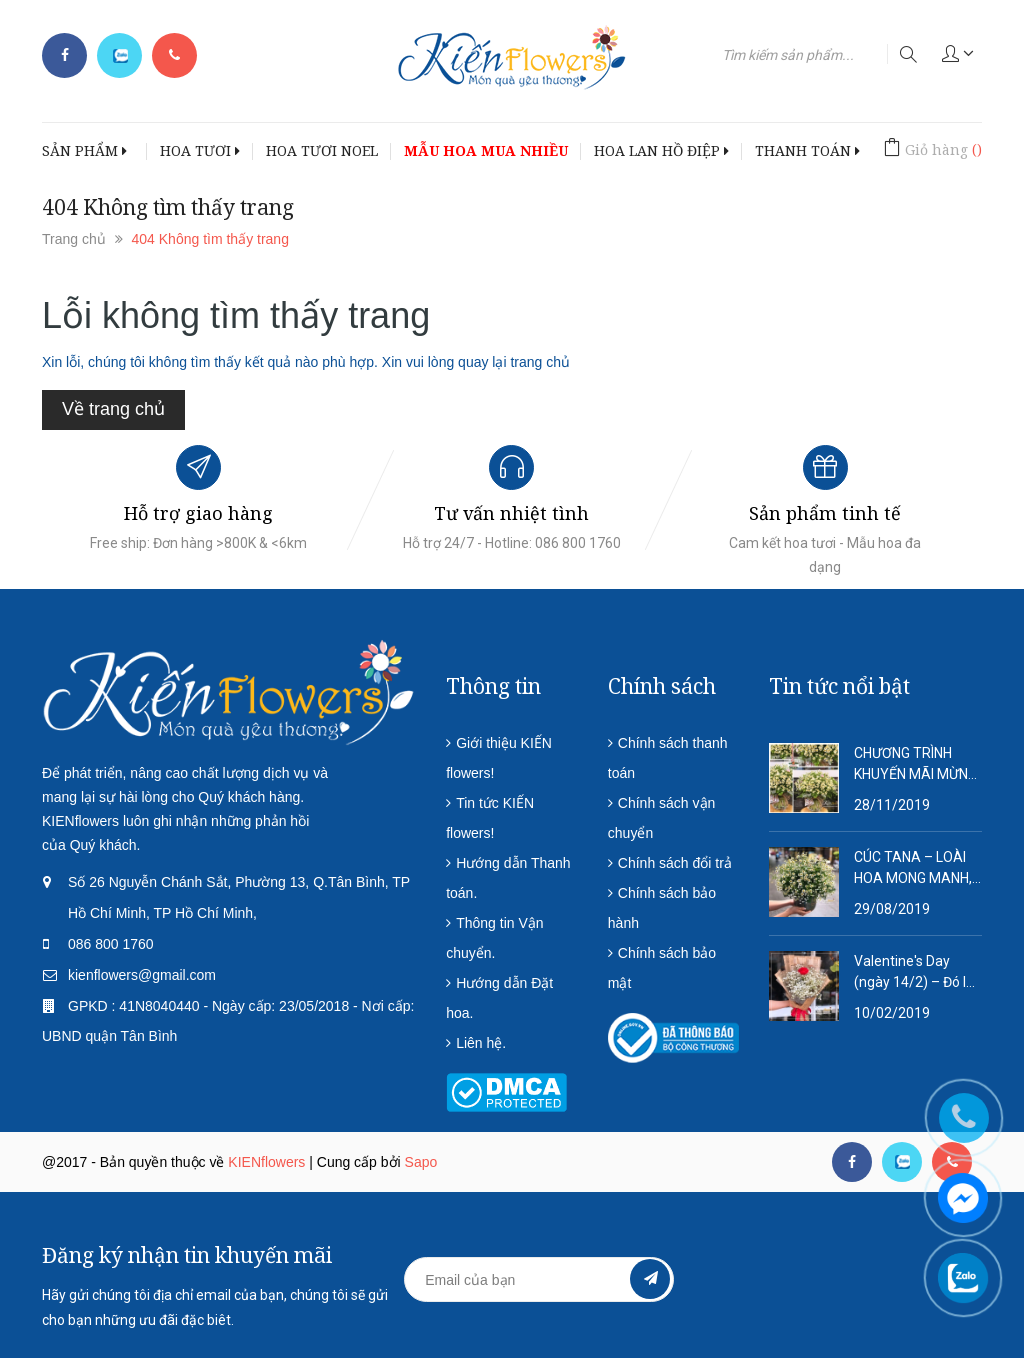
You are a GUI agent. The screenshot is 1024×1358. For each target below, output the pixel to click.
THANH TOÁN (807, 150)
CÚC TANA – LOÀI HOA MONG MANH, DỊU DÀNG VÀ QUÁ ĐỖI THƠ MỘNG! (913, 869)
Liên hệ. (481, 1043)
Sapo (421, 1162)
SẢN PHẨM (84, 150)
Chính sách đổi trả (675, 863)
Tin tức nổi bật (839, 686)
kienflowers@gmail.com (142, 975)
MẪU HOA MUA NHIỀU (486, 150)
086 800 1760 (111, 944)
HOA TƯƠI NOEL (322, 150)
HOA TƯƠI (200, 150)
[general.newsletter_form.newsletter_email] (538, 1279)
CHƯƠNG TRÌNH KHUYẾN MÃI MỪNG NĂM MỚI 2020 (915, 765)
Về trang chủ (113, 409)
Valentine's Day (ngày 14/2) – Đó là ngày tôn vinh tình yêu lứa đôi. (914, 973)
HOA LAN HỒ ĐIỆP (661, 150)
